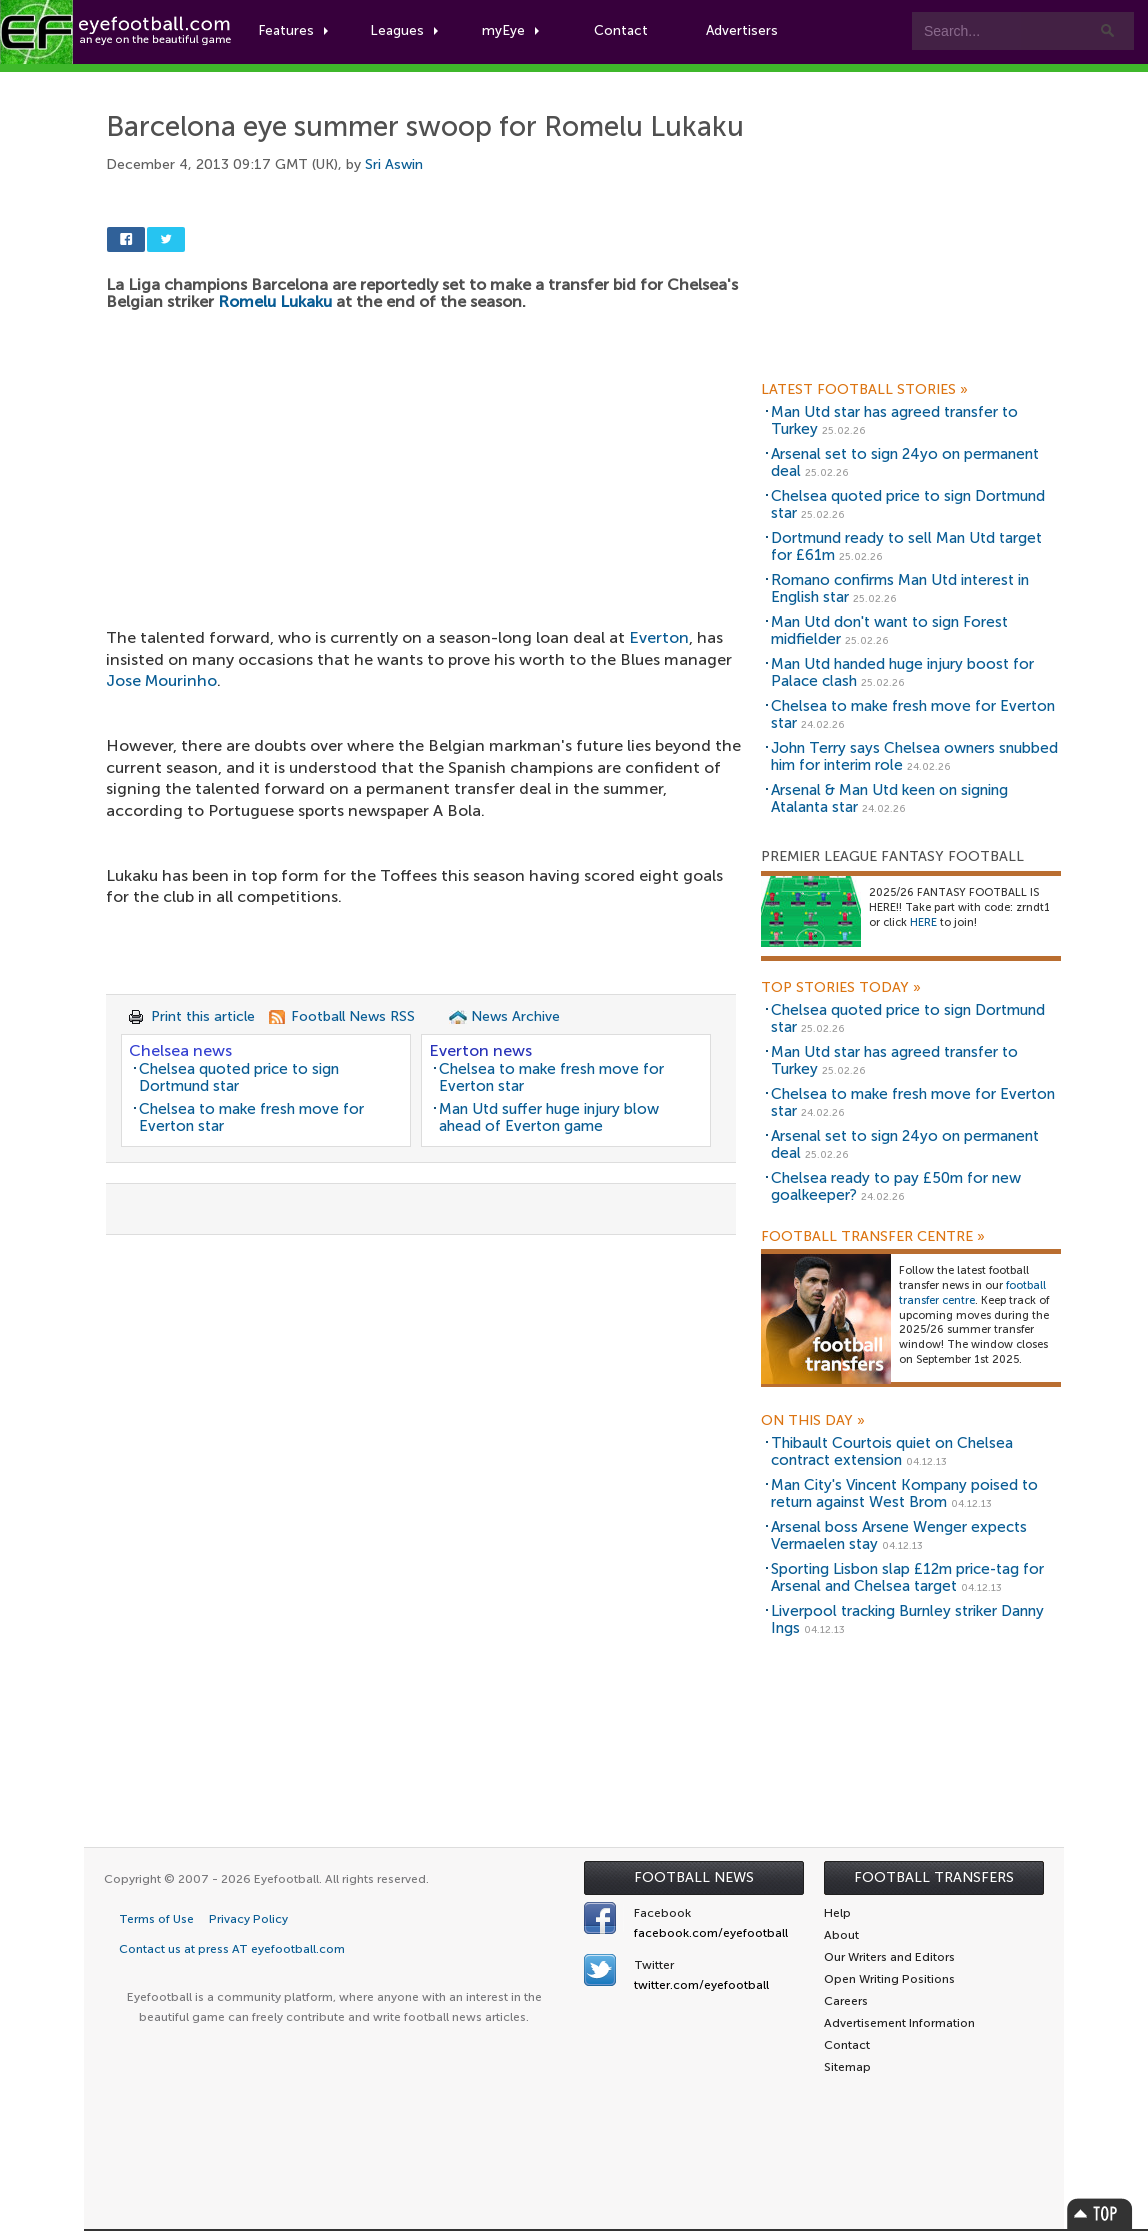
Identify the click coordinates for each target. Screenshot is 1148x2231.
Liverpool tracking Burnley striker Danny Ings (907, 1619)
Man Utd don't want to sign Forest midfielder (889, 630)
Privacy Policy (248, 1919)
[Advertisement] (426, 457)
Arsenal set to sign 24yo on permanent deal (905, 462)
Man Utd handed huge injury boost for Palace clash (902, 672)
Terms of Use (156, 1919)
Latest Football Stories (864, 390)
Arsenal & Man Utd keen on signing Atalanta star (889, 798)
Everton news (480, 1050)
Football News (694, 1877)
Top (1100, 2213)
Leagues (407, 31)
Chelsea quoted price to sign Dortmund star (239, 1077)
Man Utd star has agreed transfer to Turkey (894, 420)
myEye (513, 31)
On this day (813, 1421)
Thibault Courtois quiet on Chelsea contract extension (892, 1451)
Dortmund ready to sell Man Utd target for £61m (906, 546)
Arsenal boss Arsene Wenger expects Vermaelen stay (899, 1535)
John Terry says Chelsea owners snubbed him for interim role (914, 756)
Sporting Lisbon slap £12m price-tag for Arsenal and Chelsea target (907, 1577)
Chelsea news (180, 1050)
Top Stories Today (841, 988)
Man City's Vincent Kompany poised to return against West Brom (904, 1493)
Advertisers (745, 31)
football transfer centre (972, 1293)
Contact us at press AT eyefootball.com (232, 1949)
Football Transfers (934, 1877)
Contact (624, 31)
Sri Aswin (394, 164)
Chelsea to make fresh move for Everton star (251, 1117)
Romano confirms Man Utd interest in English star (900, 588)
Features (297, 31)
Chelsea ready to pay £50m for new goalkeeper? (896, 1186)
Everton (659, 637)
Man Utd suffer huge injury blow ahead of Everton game (549, 1117)
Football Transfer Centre (873, 1237)
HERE (923, 922)
